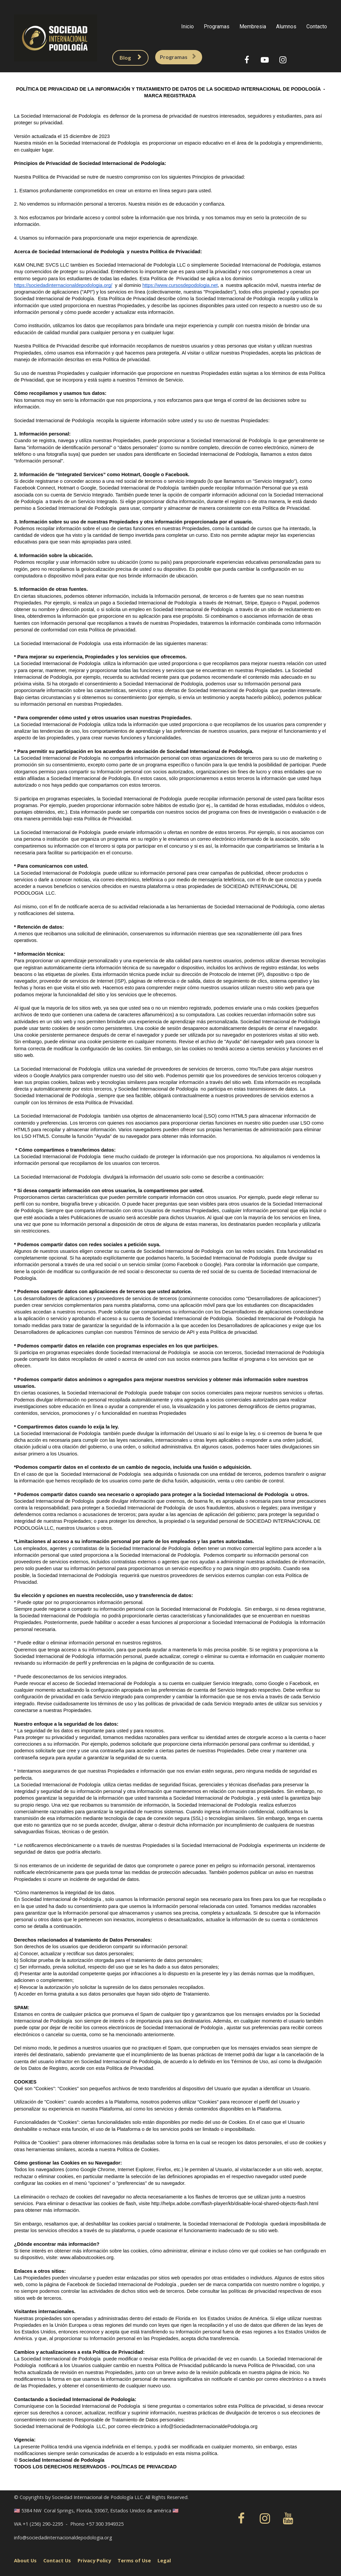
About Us (25, 2559)
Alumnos (286, 26)
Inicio (187, 26)
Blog (127, 57)
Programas (216, 26)
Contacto (316, 26)
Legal (164, 2559)
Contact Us (57, 2559)
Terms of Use (134, 2559)
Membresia (252, 26)
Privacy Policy (94, 2559)
